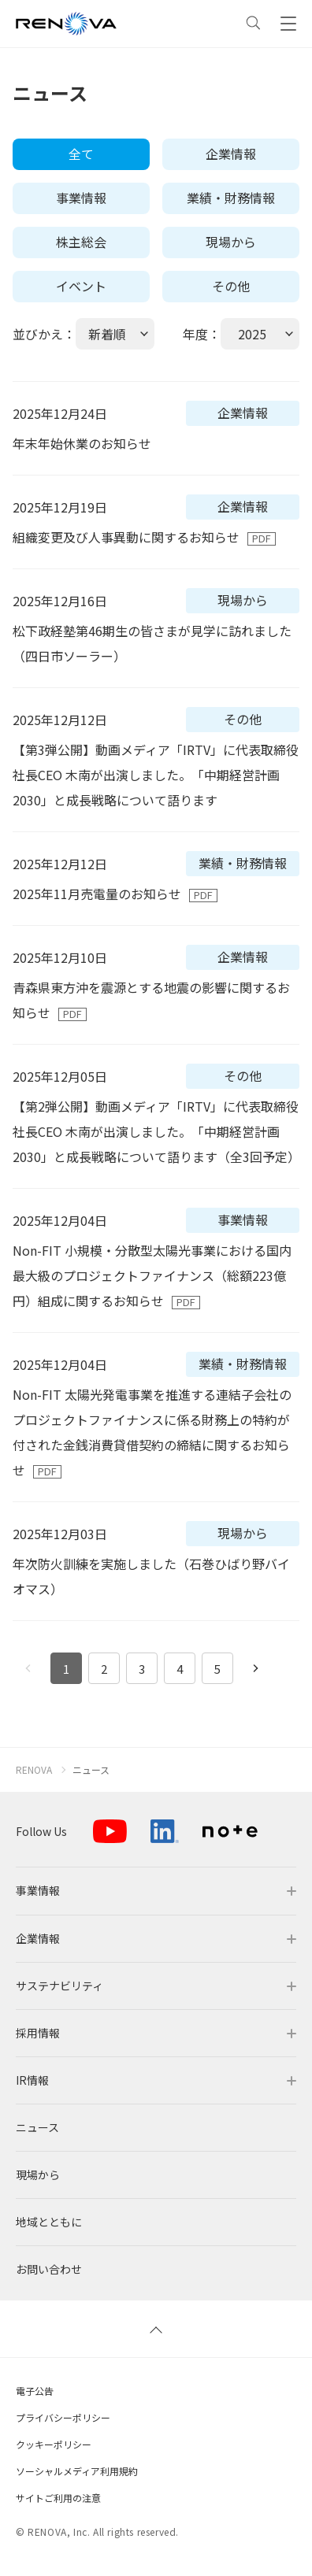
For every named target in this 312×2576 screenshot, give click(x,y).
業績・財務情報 (231, 197)
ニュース (91, 1770)
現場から (231, 241)
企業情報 (231, 153)
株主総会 (81, 241)
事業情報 (81, 197)
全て (81, 153)
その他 (231, 285)
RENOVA (34, 1770)
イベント (81, 285)
